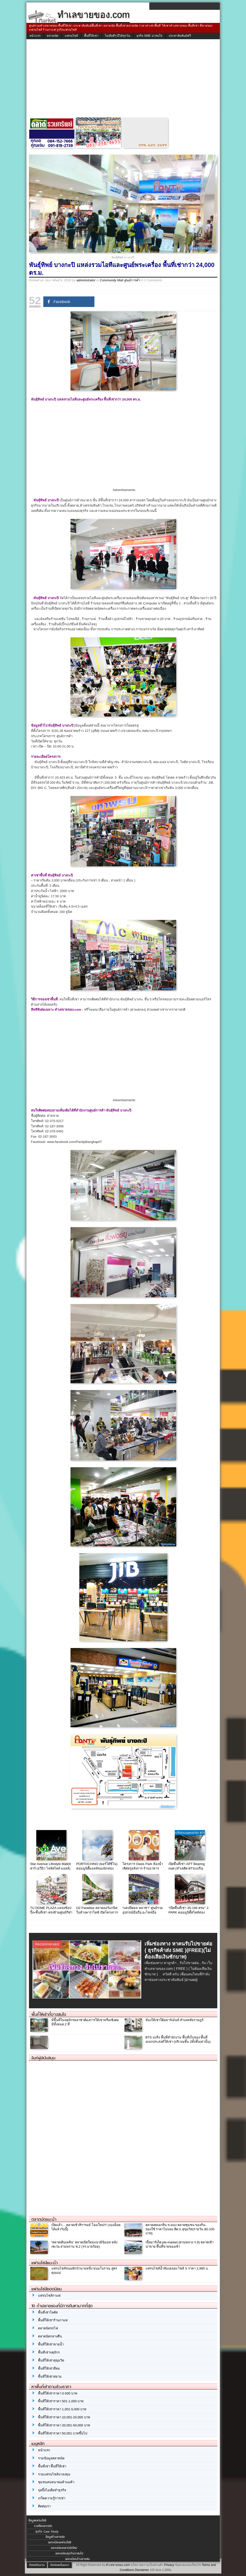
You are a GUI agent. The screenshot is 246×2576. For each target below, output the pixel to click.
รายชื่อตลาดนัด (43, 2525)
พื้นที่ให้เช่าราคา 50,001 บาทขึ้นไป (62, 2433)
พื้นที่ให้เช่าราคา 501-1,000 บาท (61, 2401)
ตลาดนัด (52, 35)
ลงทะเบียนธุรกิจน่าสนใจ (69, 2553)
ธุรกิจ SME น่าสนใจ (149, 35)
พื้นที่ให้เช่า (91, 35)
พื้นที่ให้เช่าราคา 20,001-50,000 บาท (64, 2425)
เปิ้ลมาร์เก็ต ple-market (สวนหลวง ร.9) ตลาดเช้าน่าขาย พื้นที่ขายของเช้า (180, 2244)
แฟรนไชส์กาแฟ (49, 2295)
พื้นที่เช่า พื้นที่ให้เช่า (52, 2466)
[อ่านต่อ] (191, 1980)
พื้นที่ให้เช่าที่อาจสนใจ (48, 2014)
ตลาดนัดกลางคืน (50, 2336)
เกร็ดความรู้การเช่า (51, 2498)
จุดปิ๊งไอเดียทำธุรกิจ (52, 2490)
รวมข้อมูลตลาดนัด (51, 2458)
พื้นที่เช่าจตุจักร (49, 2352)
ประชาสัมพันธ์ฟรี (180, 35)
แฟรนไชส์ (71, 35)
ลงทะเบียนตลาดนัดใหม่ (64, 2547)
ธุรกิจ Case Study (47, 2531)
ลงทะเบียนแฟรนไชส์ (59, 2542)
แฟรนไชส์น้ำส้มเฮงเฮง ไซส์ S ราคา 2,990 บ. (177, 2268)
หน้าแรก (35, 35)
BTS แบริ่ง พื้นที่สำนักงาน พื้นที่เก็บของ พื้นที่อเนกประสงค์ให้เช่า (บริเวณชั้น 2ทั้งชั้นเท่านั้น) (178, 2039)
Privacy (169, 2565)
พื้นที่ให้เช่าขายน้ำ (51, 2344)
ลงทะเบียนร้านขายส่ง (77, 2558)
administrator (86, 280)
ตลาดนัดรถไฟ (48, 2328)
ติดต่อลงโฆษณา (59, 2564)
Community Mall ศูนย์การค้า (120, 280)
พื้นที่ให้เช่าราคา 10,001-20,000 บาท (64, 2417)
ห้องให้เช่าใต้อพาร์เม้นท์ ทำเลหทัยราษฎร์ (175, 2020)
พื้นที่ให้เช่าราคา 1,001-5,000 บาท (62, 2409)
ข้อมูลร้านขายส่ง (55, 2536)
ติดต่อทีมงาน (37, 2564)
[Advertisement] (123, 79)
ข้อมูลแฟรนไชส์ (37, 2520)
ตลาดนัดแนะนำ (43, 2219)
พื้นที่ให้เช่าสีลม (49, 2368)
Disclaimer (142, 2570)
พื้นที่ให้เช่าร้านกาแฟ (52, 2320)
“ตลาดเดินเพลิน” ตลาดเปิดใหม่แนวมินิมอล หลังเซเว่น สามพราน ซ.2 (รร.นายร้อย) (84, 2244)
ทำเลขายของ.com (118, 2565)
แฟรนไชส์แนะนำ (44, 2262)
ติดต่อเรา (44, 2506)
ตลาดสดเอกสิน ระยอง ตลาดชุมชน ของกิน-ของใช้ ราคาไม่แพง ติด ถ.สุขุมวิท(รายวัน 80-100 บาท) (180, 2229)
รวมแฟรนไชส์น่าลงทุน (54, 2474)
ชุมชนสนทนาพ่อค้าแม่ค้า (56, 2482)
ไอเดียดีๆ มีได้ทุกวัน (117, 35)
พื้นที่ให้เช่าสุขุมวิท (51, 2360)
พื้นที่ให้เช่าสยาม (50, 2376)
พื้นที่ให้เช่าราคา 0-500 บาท (57, 2393)
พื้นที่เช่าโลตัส (48, 2312)
